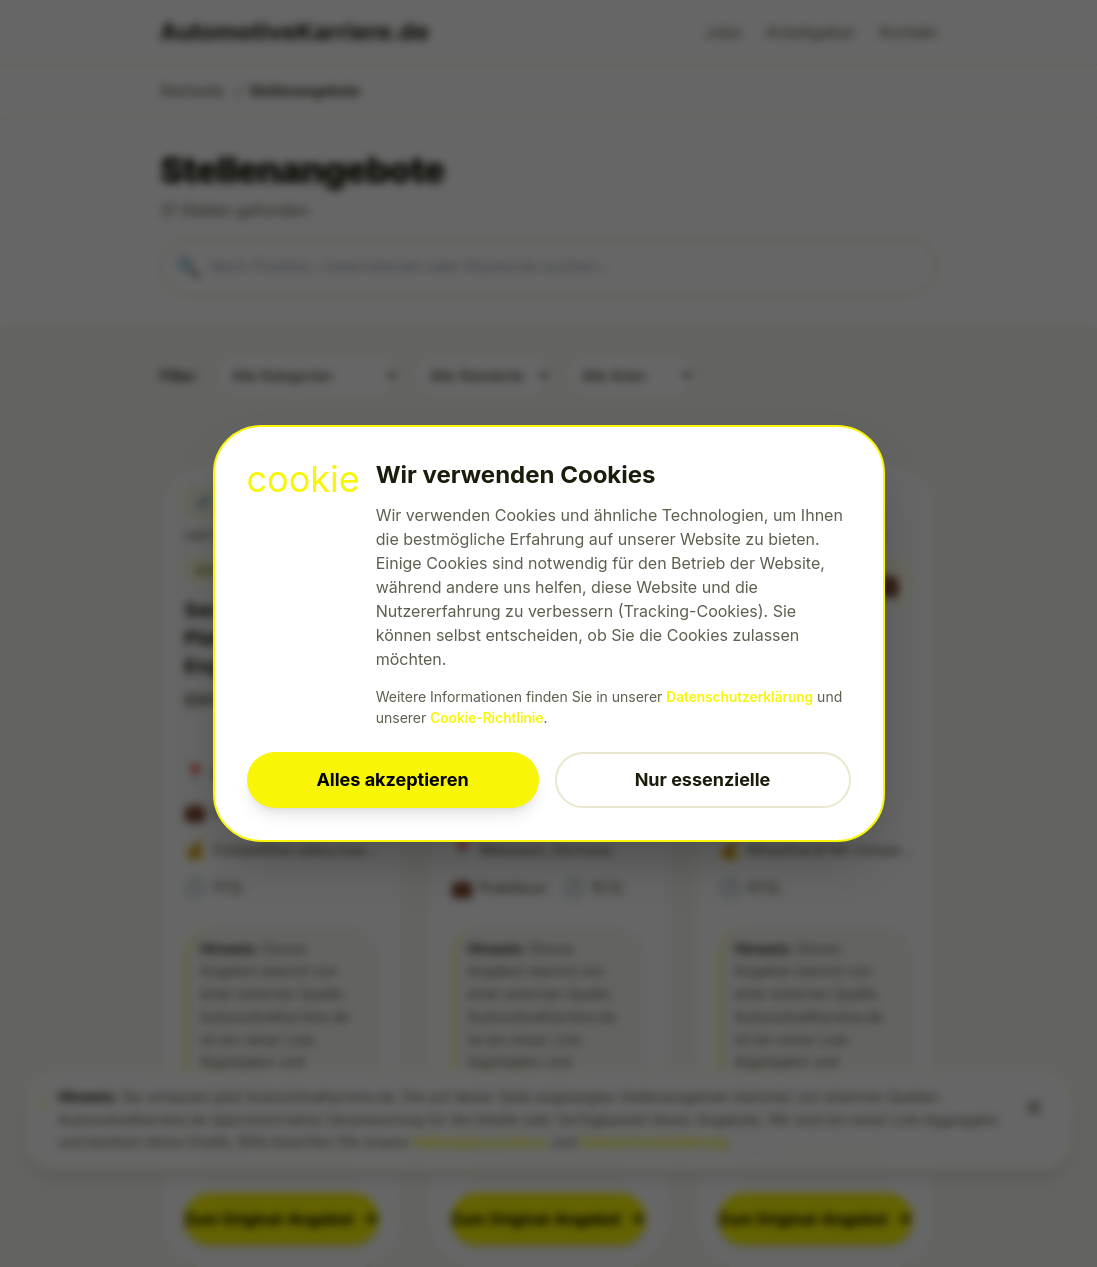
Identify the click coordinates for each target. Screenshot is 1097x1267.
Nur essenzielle (703, 779)
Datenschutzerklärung (741, 697)
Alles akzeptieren (392, 779)
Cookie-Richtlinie (488, 717)
